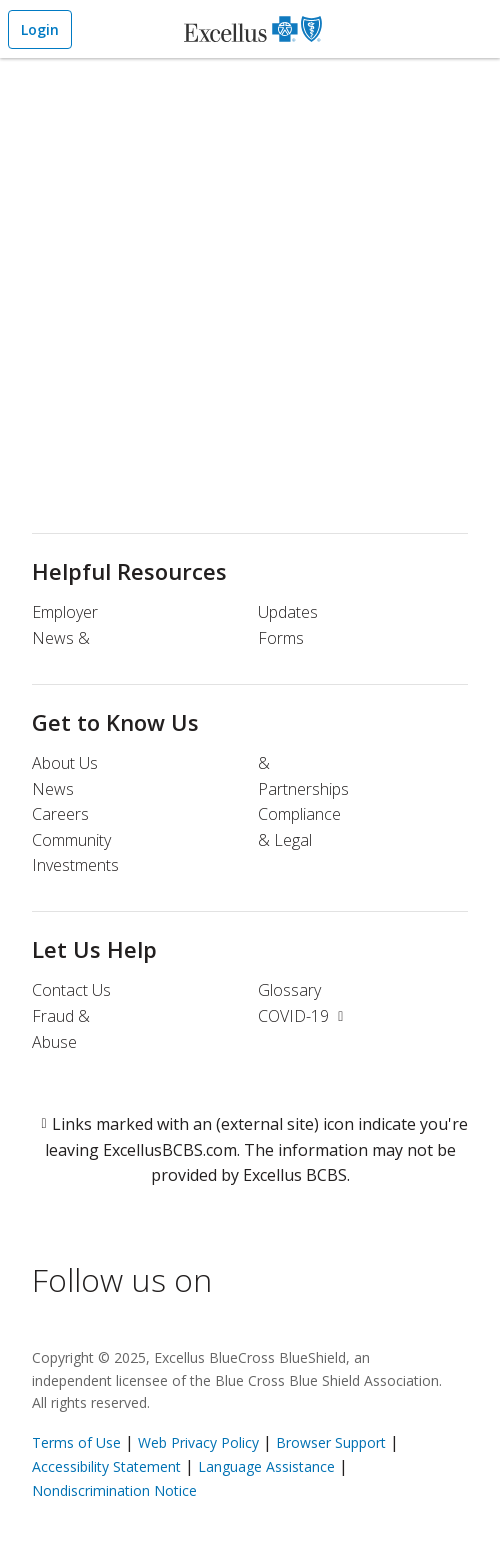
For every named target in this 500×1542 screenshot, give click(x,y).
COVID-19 (303, 1016)
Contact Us (71, 990)
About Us (65, 763)
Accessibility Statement (106, 1466)
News (53, 789)
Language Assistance (268, 1466)
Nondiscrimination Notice (114, 1490)
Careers (60, 814)
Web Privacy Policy (198, 1442)
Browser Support (331, 1442)
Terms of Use (76, 1442)
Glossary (289, 990)
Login (40, 29)
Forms (281, 638)
